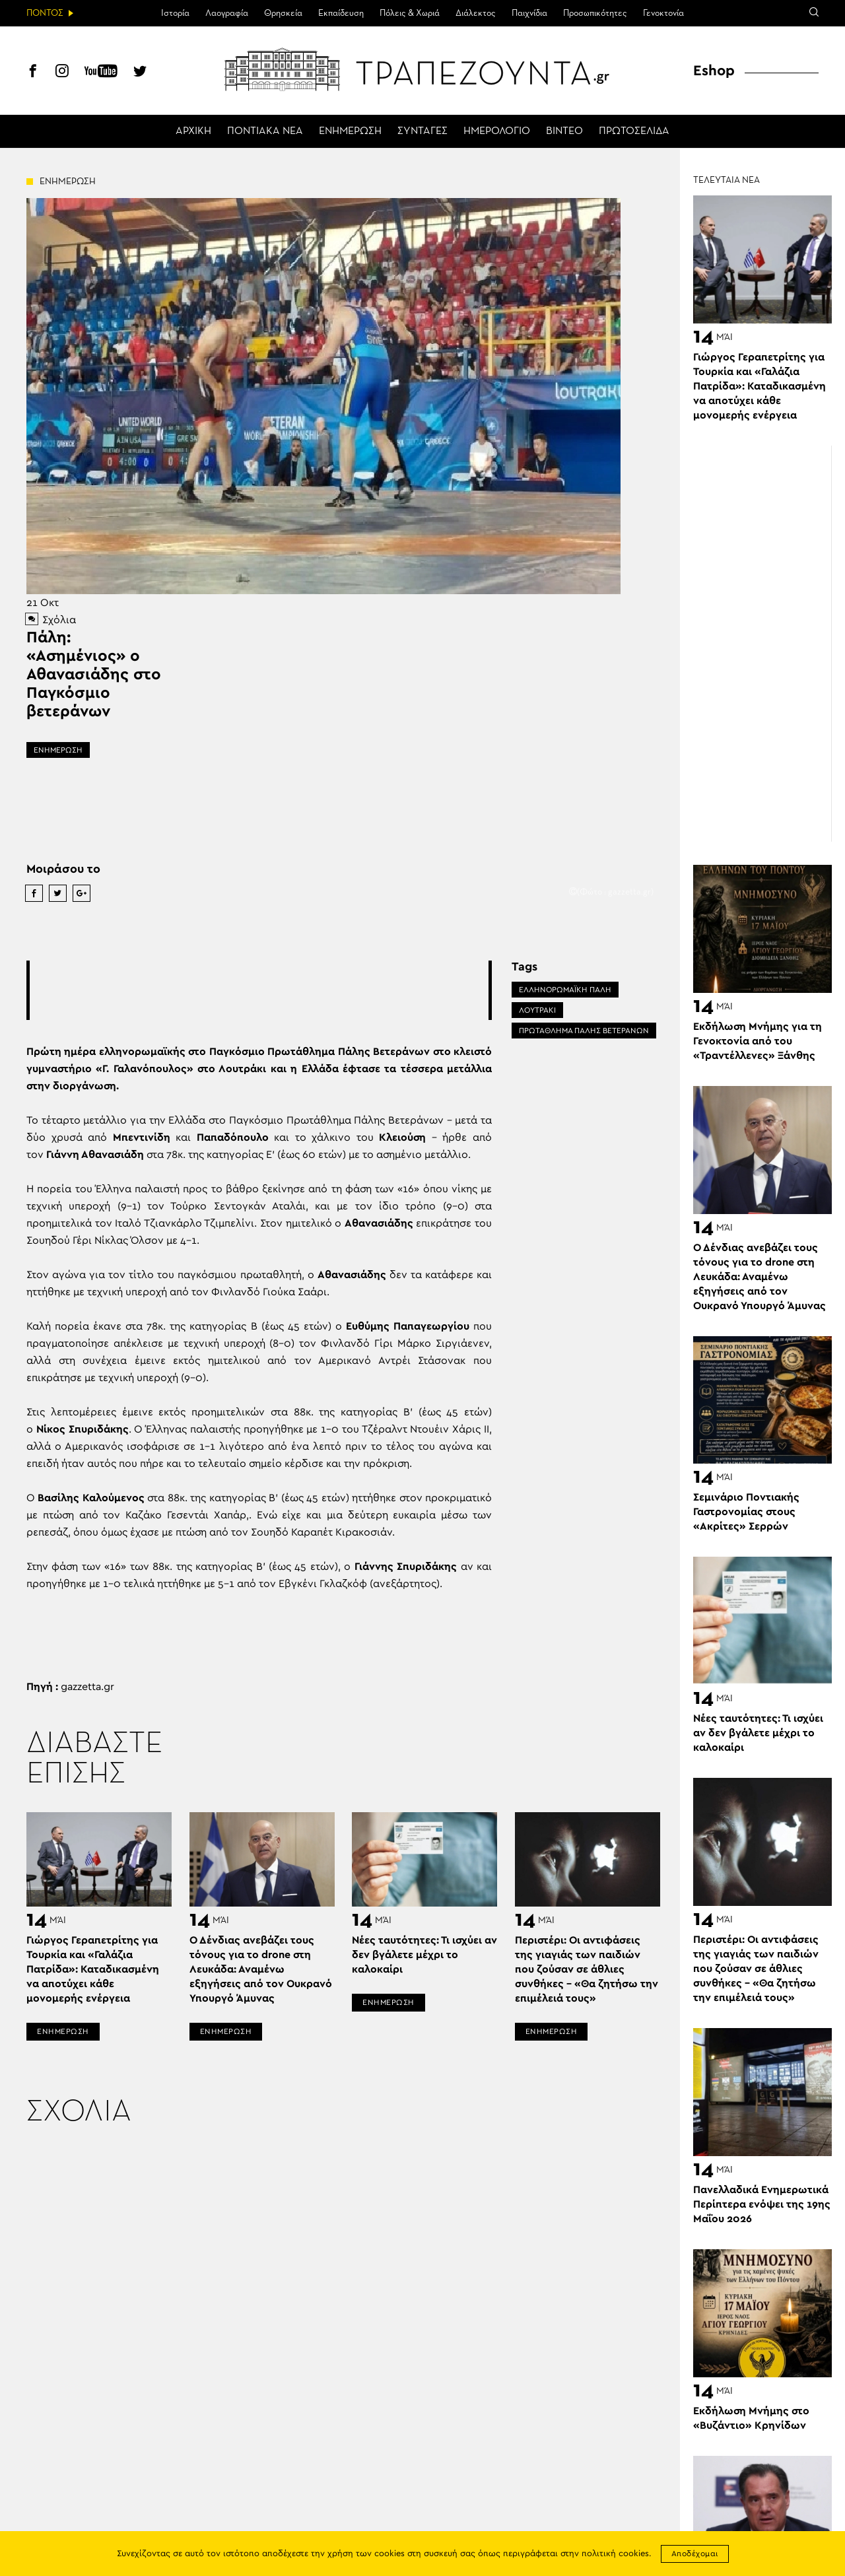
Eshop (714, 70)
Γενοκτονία (663, 13)
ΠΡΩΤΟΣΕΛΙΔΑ (634, 131)
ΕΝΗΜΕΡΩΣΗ (350, 131)
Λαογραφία (226, 13)
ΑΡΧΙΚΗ (193, 131)
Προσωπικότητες (595, 13)
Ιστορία (175, 13)
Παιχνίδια (529, 13)
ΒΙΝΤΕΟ (564, 131)
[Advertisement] (270, 990)
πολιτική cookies (615, 2554)
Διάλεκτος (476, 13)
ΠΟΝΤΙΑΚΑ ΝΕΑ (265, 131)
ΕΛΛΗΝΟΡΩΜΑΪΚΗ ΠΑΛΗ (565, 990)
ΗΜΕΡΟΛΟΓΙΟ (496, 131)
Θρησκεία (283, 13)
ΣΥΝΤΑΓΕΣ (422, 131)
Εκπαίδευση (341, 13)
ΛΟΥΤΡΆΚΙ (537, 1010)
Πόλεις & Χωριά (410, 13)
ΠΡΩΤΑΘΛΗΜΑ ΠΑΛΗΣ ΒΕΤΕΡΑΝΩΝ (584, 1030)
